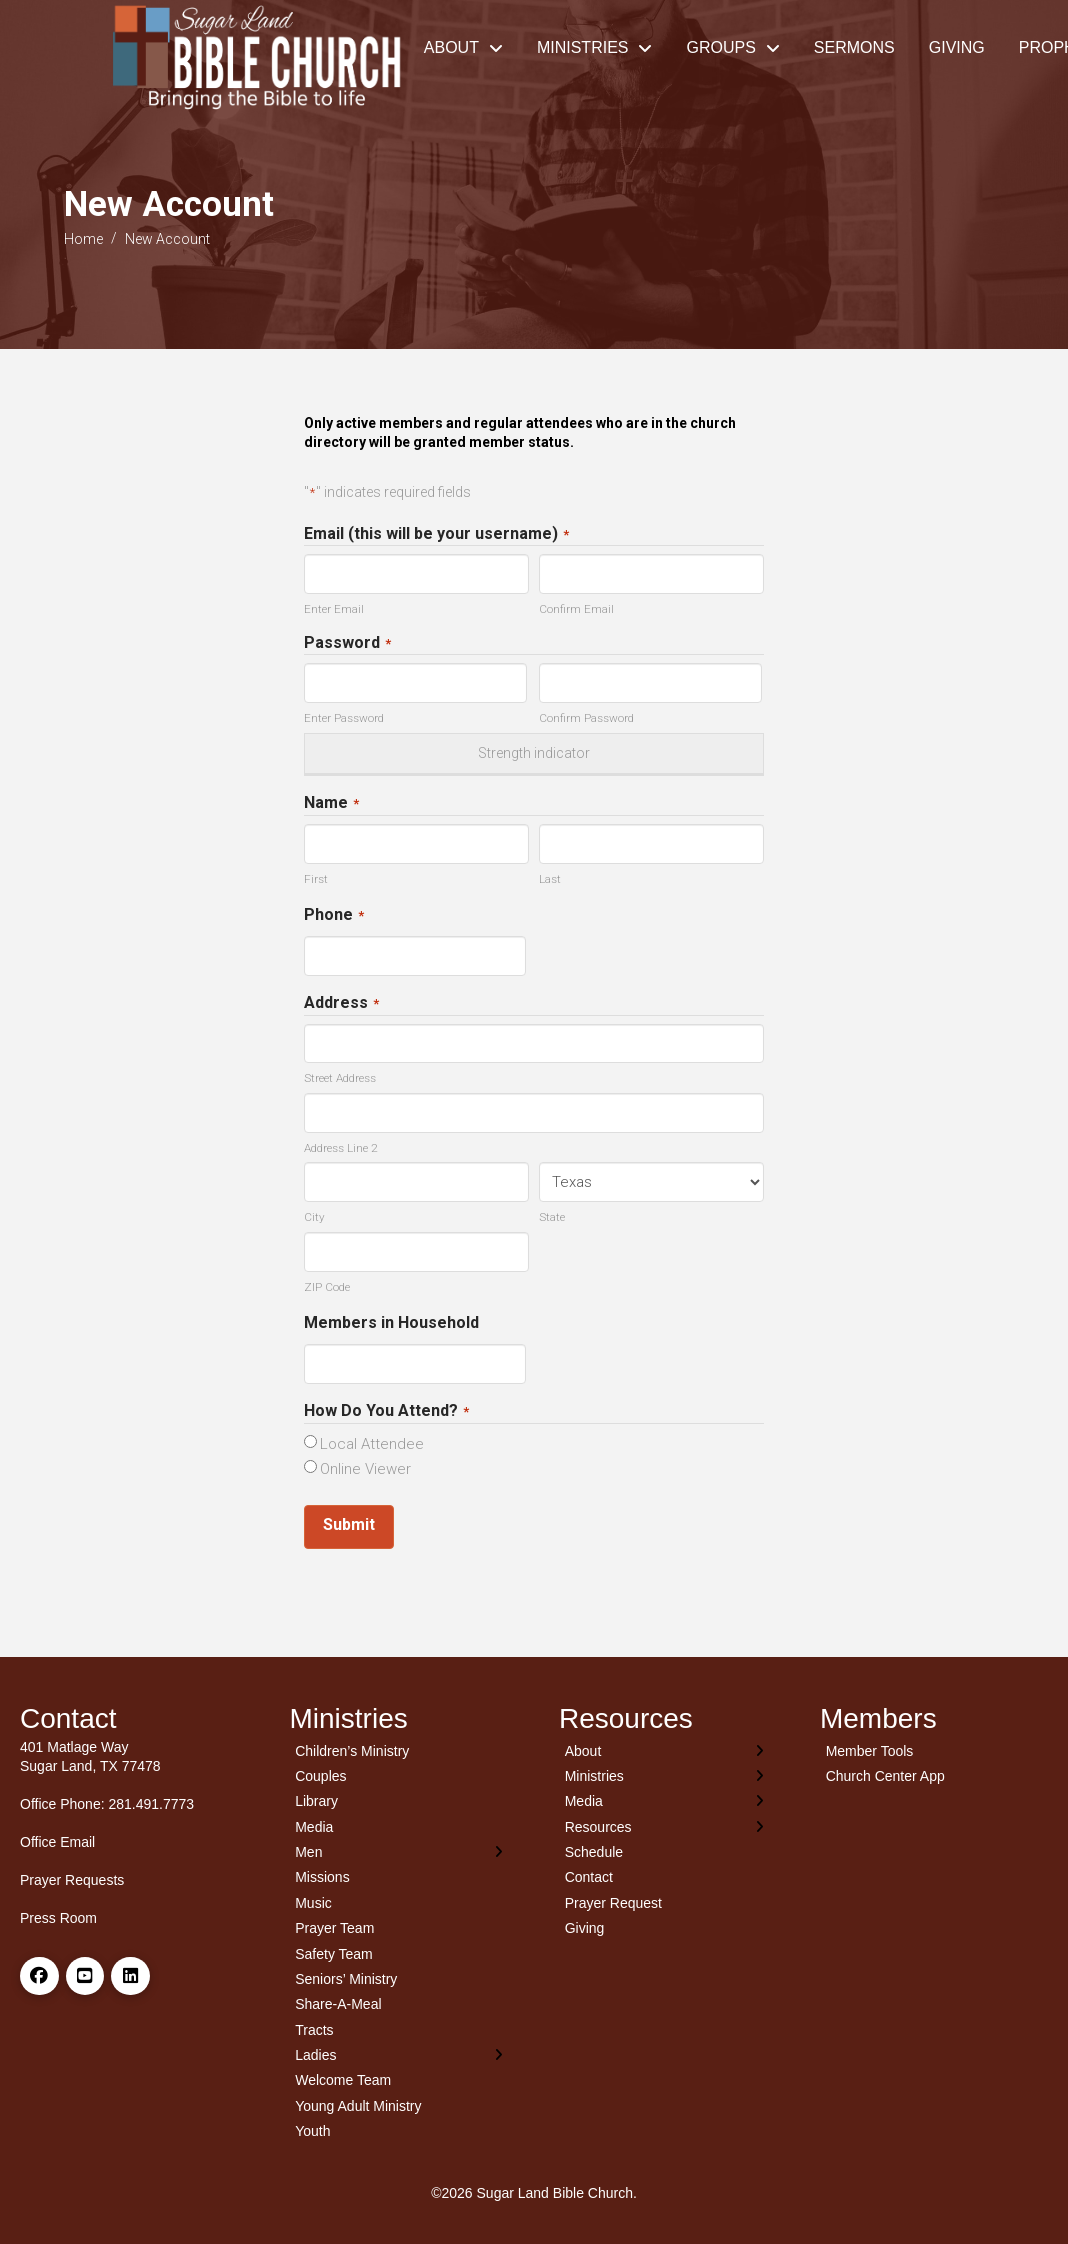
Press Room (58, 1918)
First (316, 879)
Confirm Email (576, 609)
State (552, 1217)
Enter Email (334, 609)
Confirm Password (586, 718)
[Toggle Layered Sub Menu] (400, 1851)
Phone (334, 916)
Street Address (340, 1078)
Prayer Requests (72, 1880)
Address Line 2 (340, 1148)
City (314, 1217)
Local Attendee (372, 1444)
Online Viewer (365, 1469)
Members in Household (391, 1322)
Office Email (57, 1842)
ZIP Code (327, 1287)
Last (550, 879)
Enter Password (344, 718)
